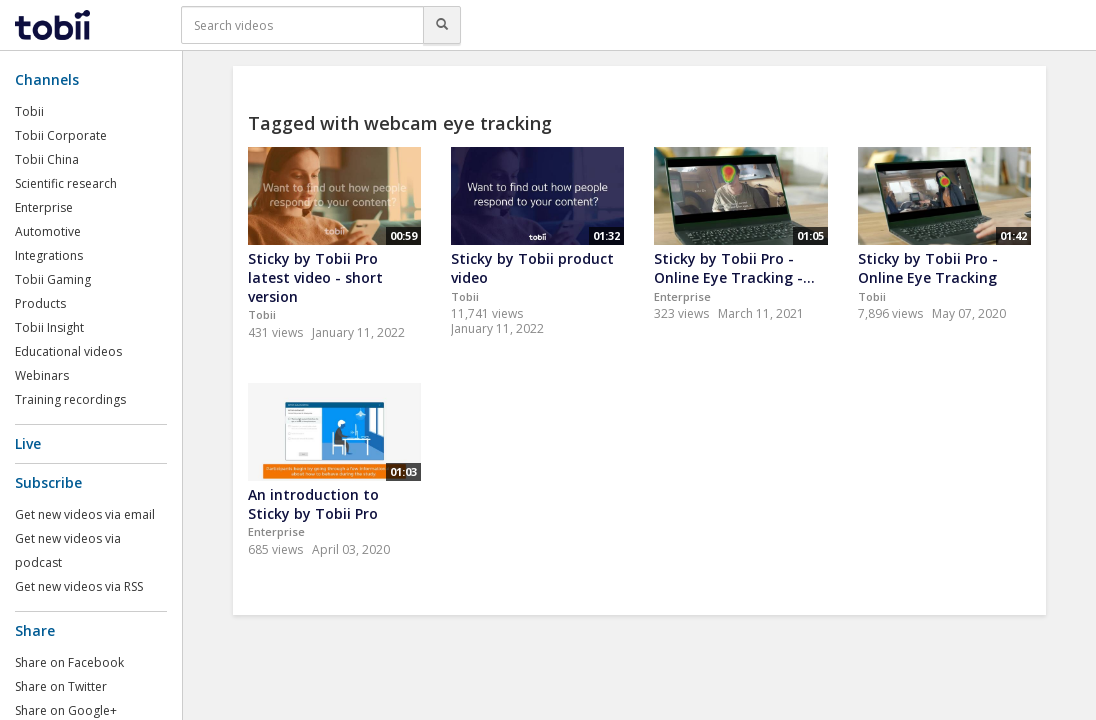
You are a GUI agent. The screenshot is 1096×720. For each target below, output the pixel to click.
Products (40, 303)
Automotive (48, 231)
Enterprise (44, 207)
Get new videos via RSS (79, 586)
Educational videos (68, 351)
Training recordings (70, 399)
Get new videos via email (85, 514)
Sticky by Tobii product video (532, 268)
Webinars (42, 375)
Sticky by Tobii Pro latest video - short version (315, 277)
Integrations (49, 255)
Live (28, 443)
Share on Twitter (61, 686)
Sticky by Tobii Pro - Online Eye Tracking (928, 268)
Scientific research (66, 183)
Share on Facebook (69, 662)
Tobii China (47, 159)
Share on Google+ (66, 710)
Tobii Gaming (53, 279)
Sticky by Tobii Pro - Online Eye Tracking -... (734, 268)
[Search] (442, 25)
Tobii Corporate (61, 135)
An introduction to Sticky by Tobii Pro (313, 504)
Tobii (29, 111)
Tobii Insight (49, 327)
